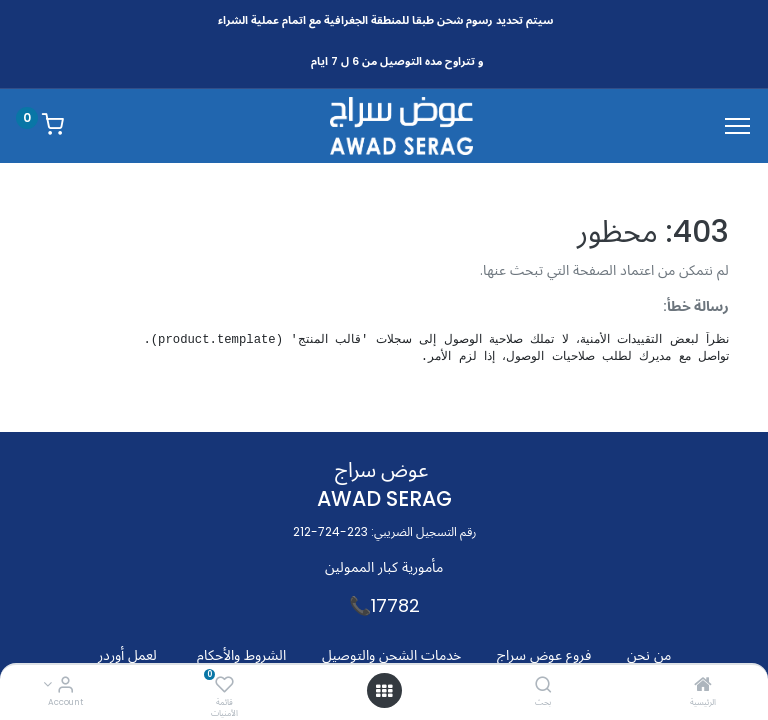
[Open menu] (384, 691)
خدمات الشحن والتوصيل (391, 655)
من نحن (649, 655)
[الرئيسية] (703, 686)
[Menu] (737, 126)
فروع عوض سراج (544, 655)
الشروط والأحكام (241, 655)
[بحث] (543, 686)
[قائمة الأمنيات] (224, 686)
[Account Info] (65, 686)
